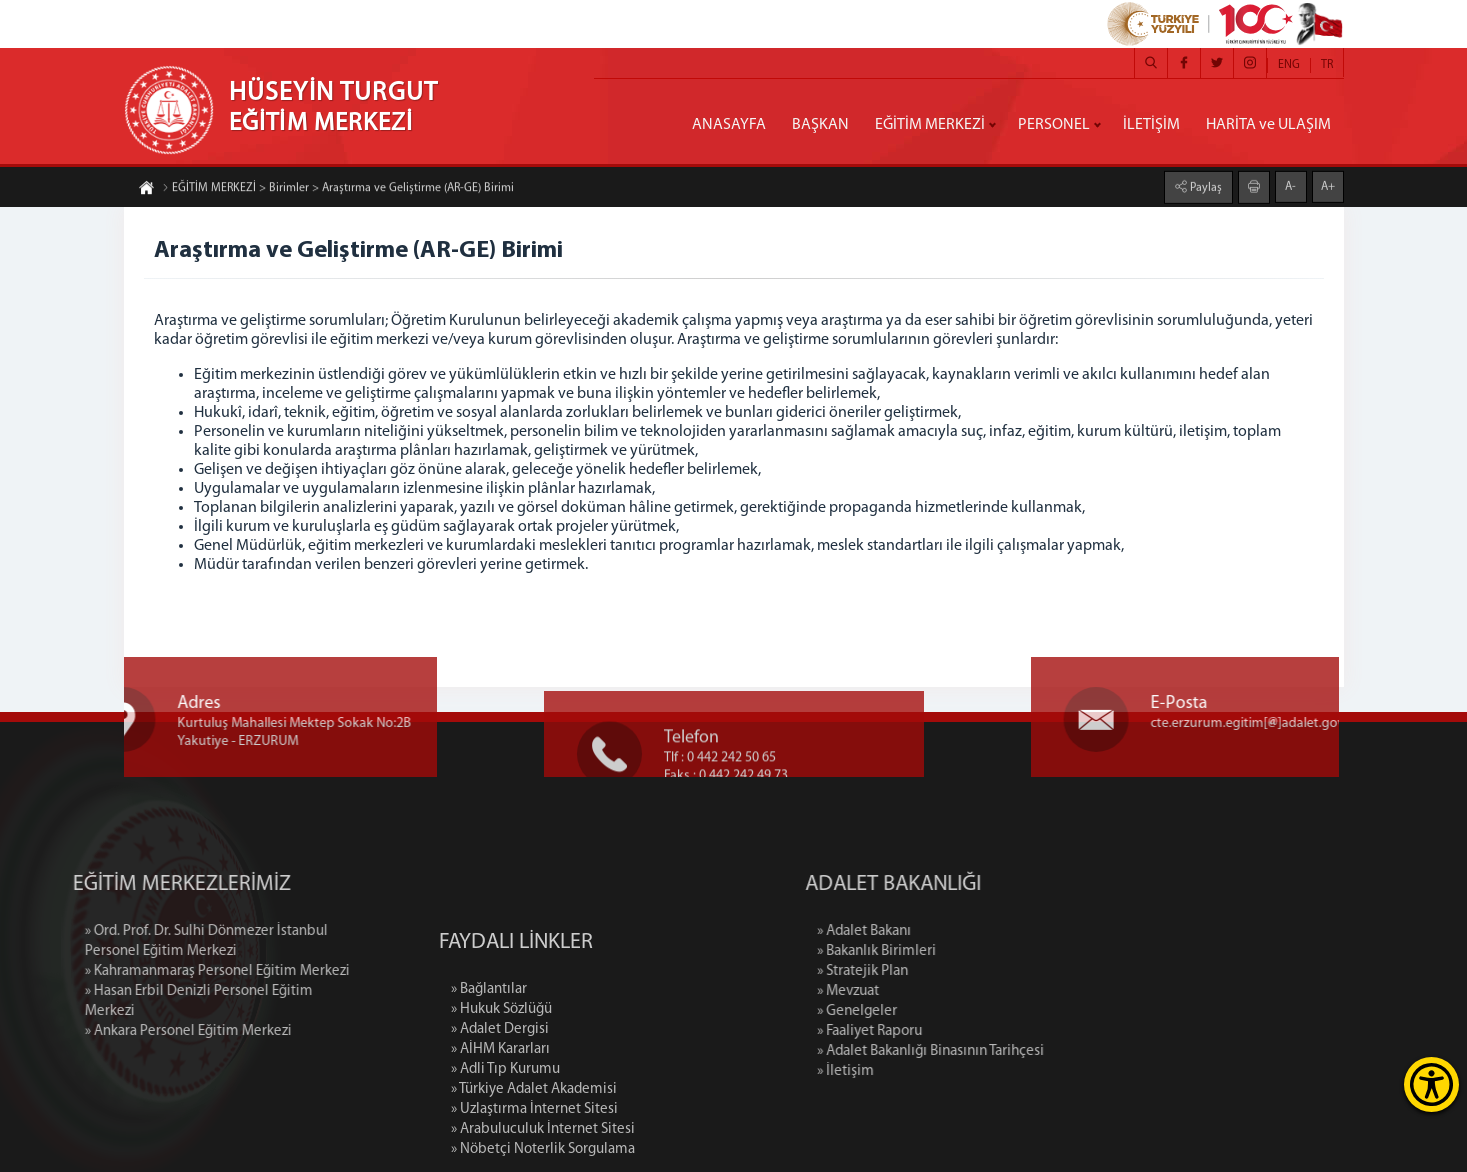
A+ (1328, 186)
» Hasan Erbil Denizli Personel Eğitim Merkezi (130, 1001)
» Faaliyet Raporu (937, 1031)
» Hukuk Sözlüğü (501, 1074)
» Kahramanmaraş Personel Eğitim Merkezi (148, 971)
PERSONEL (1054, 125)
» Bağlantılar (489, 1054)
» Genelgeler (925, 1011)
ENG (1289, 65)
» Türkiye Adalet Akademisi (534, 1154)
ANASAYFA (729, 125)
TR (1327, 65)
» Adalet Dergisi (500, 1094)
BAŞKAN (820, 125)
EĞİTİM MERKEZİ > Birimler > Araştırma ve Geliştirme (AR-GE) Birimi (338, 189)
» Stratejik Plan (930, 971)
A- (1290, 186)
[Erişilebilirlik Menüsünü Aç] (1431, 1084)
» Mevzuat (916, 991)
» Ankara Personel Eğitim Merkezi (119, 1031)
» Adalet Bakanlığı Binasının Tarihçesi (998, 1051)
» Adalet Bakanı (932, 931)
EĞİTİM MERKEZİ (930, 125)
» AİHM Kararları (500, 1114)
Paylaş (1204, 187)
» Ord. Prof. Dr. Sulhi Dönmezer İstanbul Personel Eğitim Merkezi (137, 941)
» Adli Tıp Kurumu (505, 1134)
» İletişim (913, 1071)
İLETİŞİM (1151, 125)
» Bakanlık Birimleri (944, 951)
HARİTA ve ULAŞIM (1268, 125)
